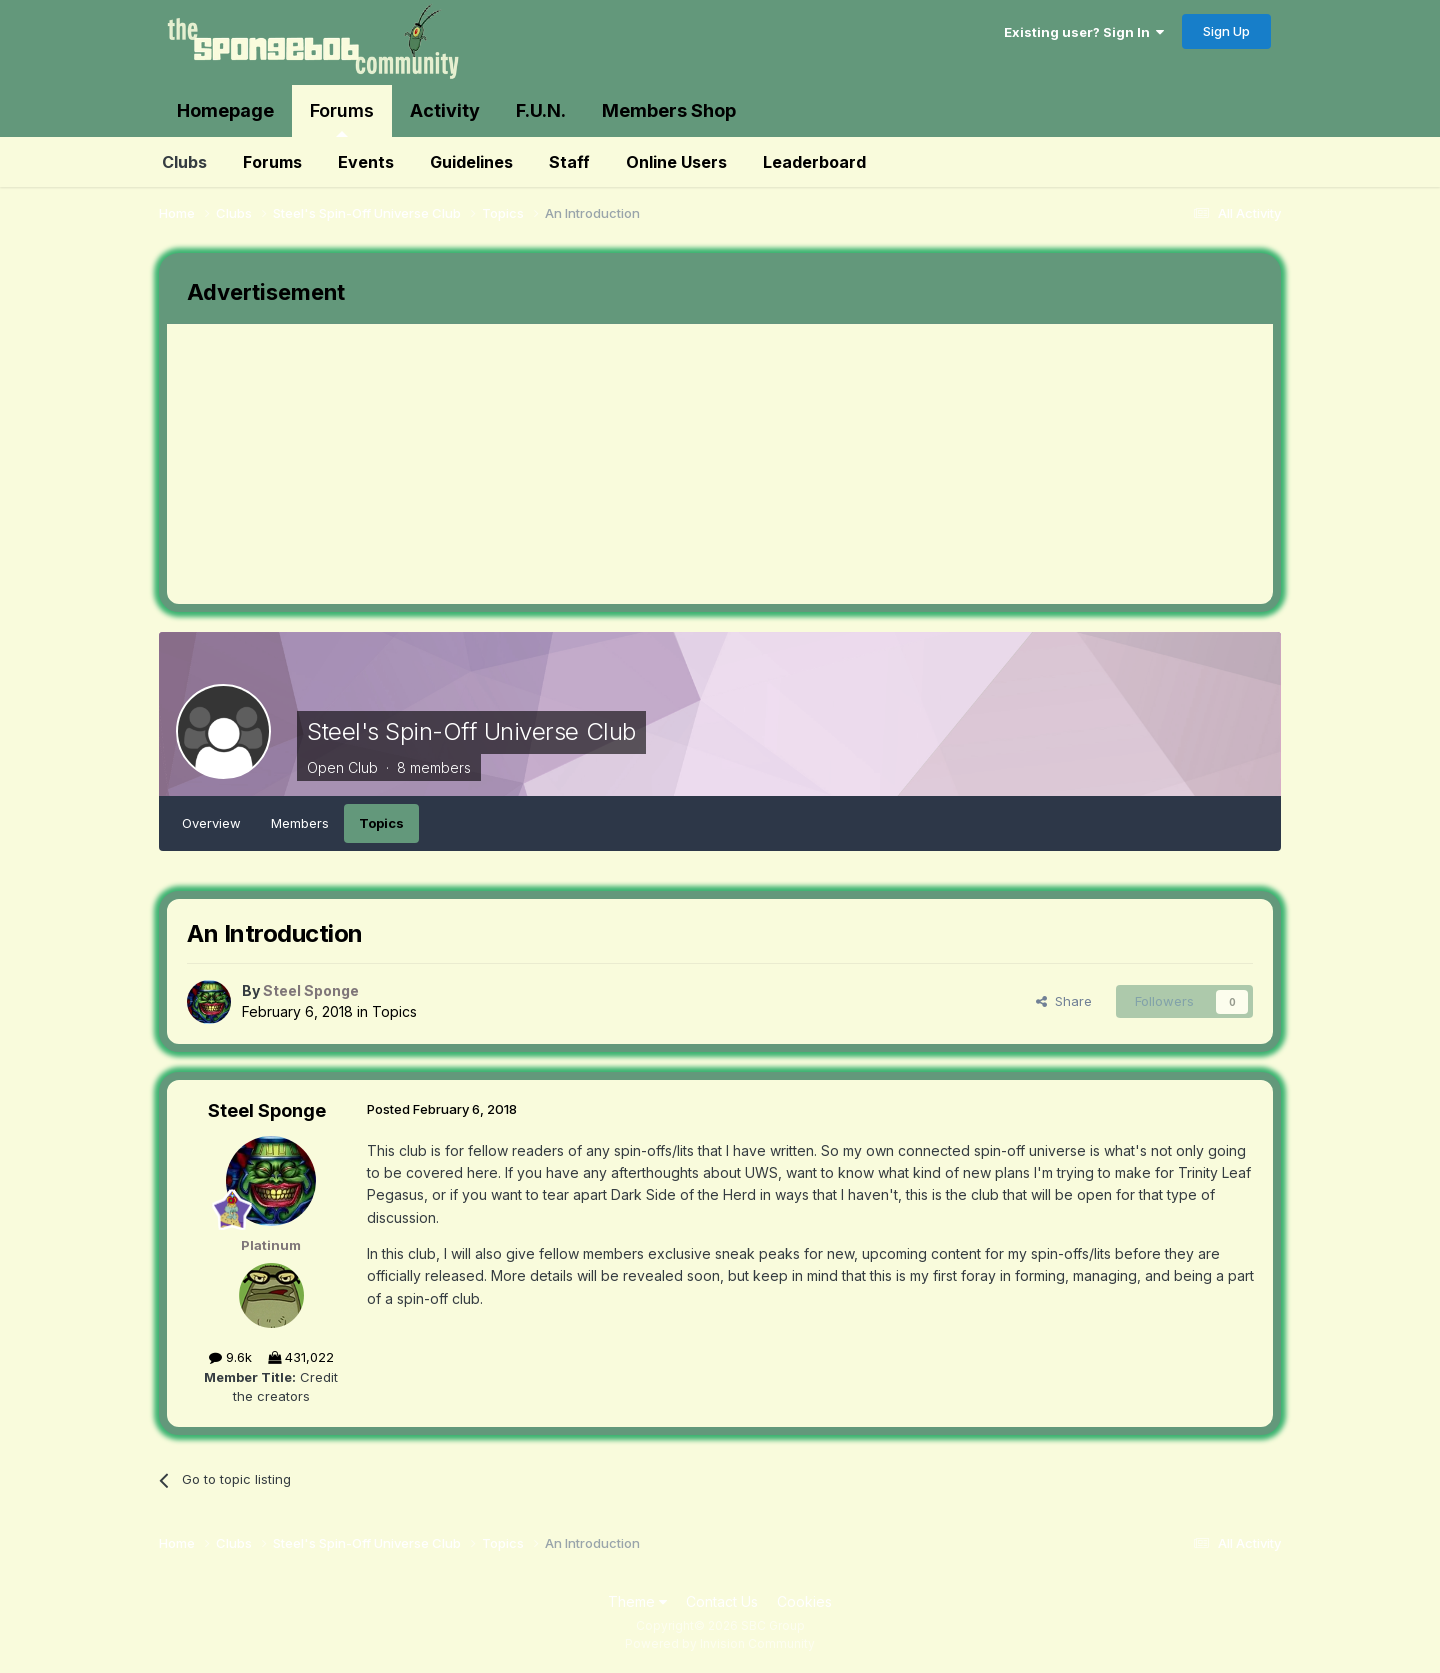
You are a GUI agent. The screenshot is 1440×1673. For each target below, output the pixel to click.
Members (300, 823)
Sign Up (1226, 31)
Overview (211, 823)
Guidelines (471, 162)
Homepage (225, 110)
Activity (445, 110)
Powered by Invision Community (720, 1643)
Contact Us (722, 1601)
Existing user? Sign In (1084, 32)
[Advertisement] (531, 464)
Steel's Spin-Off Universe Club (471, 731)
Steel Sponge (267, 1110)
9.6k (230, 1357)
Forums (342, 118)
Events (366, 162)
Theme (637, 1601)
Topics (381, 823)
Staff (569, 162)
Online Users (676, 162)
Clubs (184, 162)
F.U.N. (541, 110)
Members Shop (669, 110)
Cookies (804, 1601)
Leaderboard (814, 162)
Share (1064, 1001)
